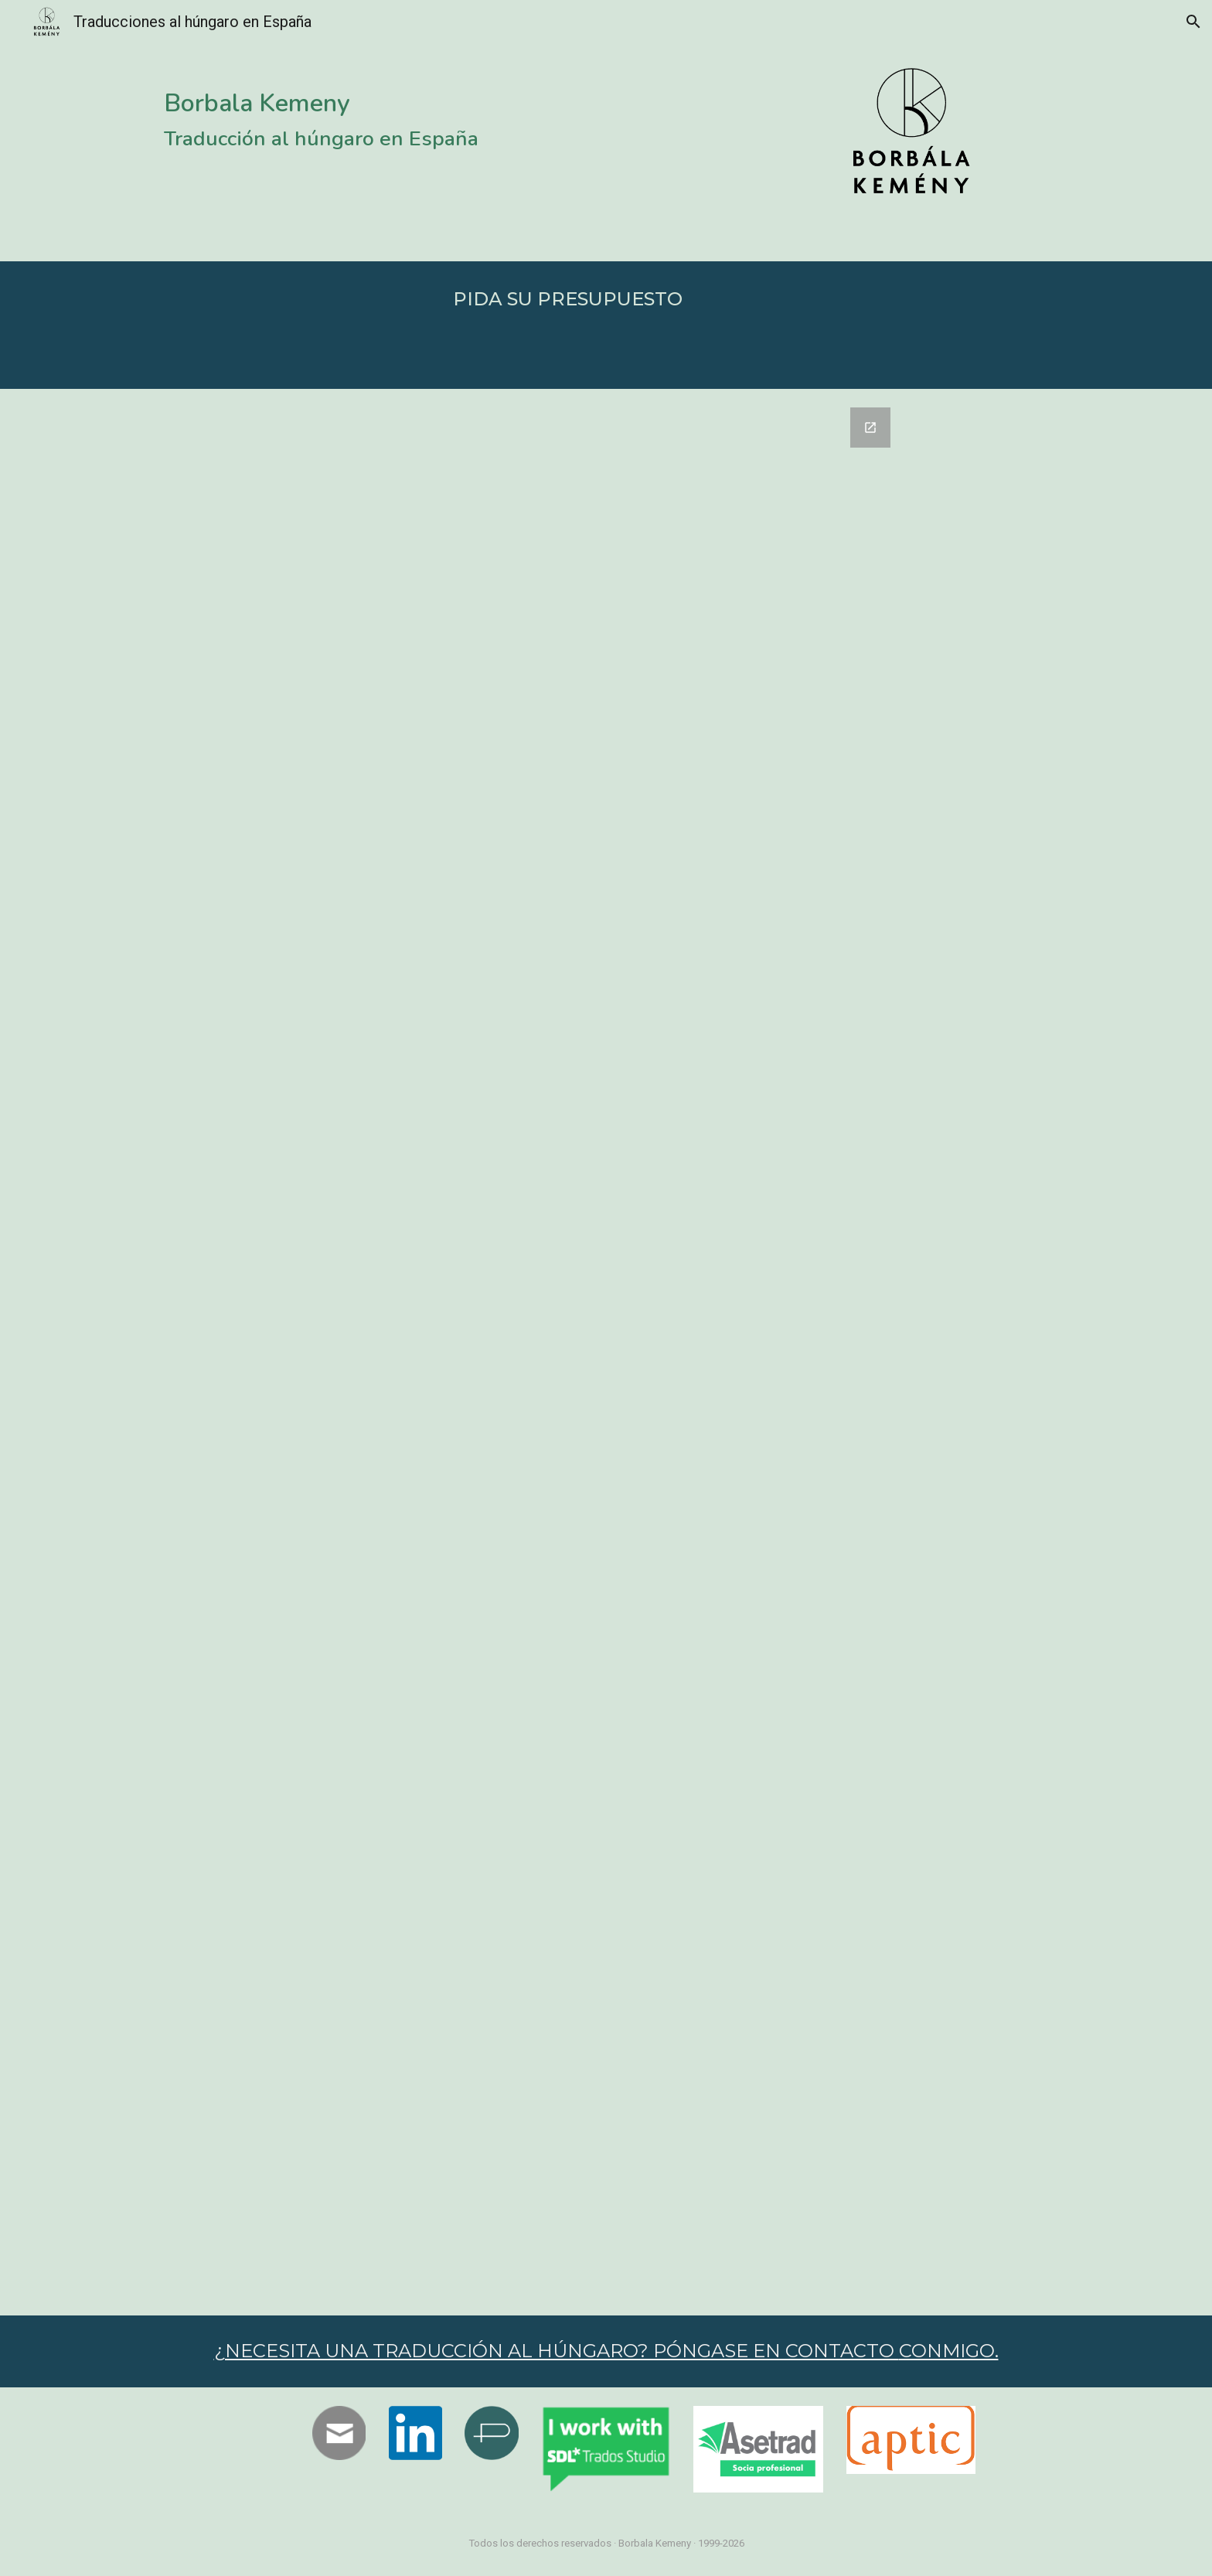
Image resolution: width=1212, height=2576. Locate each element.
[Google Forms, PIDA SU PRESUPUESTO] (606, 1352)
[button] (1193, 21)
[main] (339, 109)
